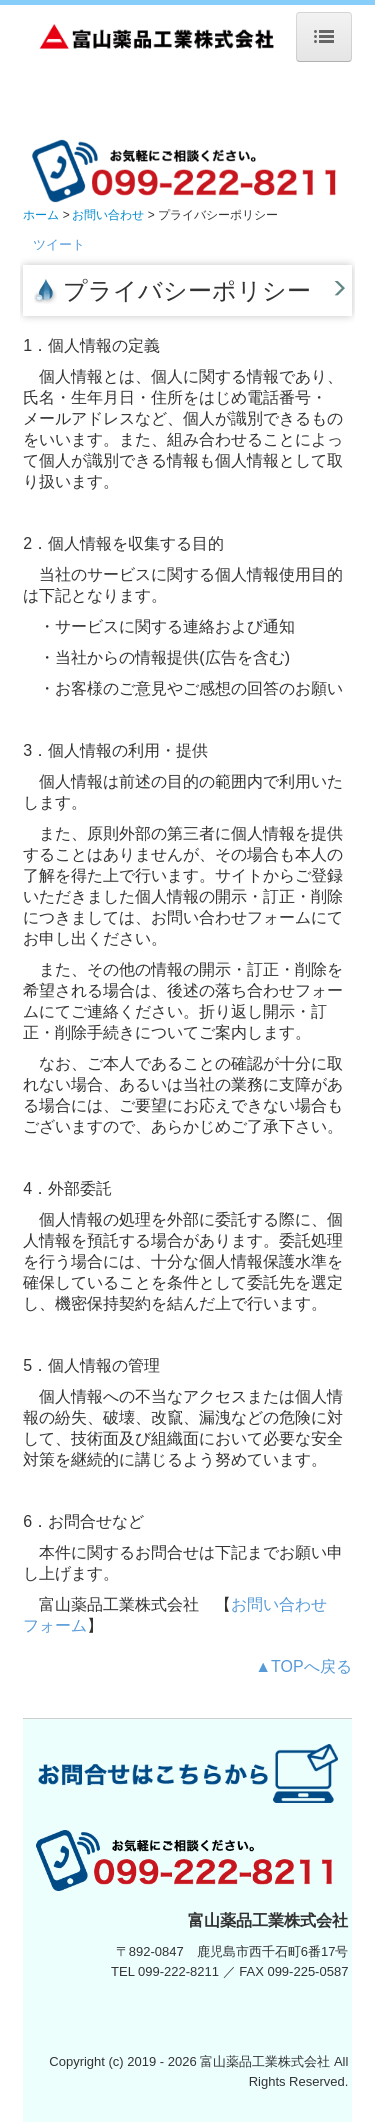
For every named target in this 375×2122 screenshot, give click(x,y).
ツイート (59, 244)
